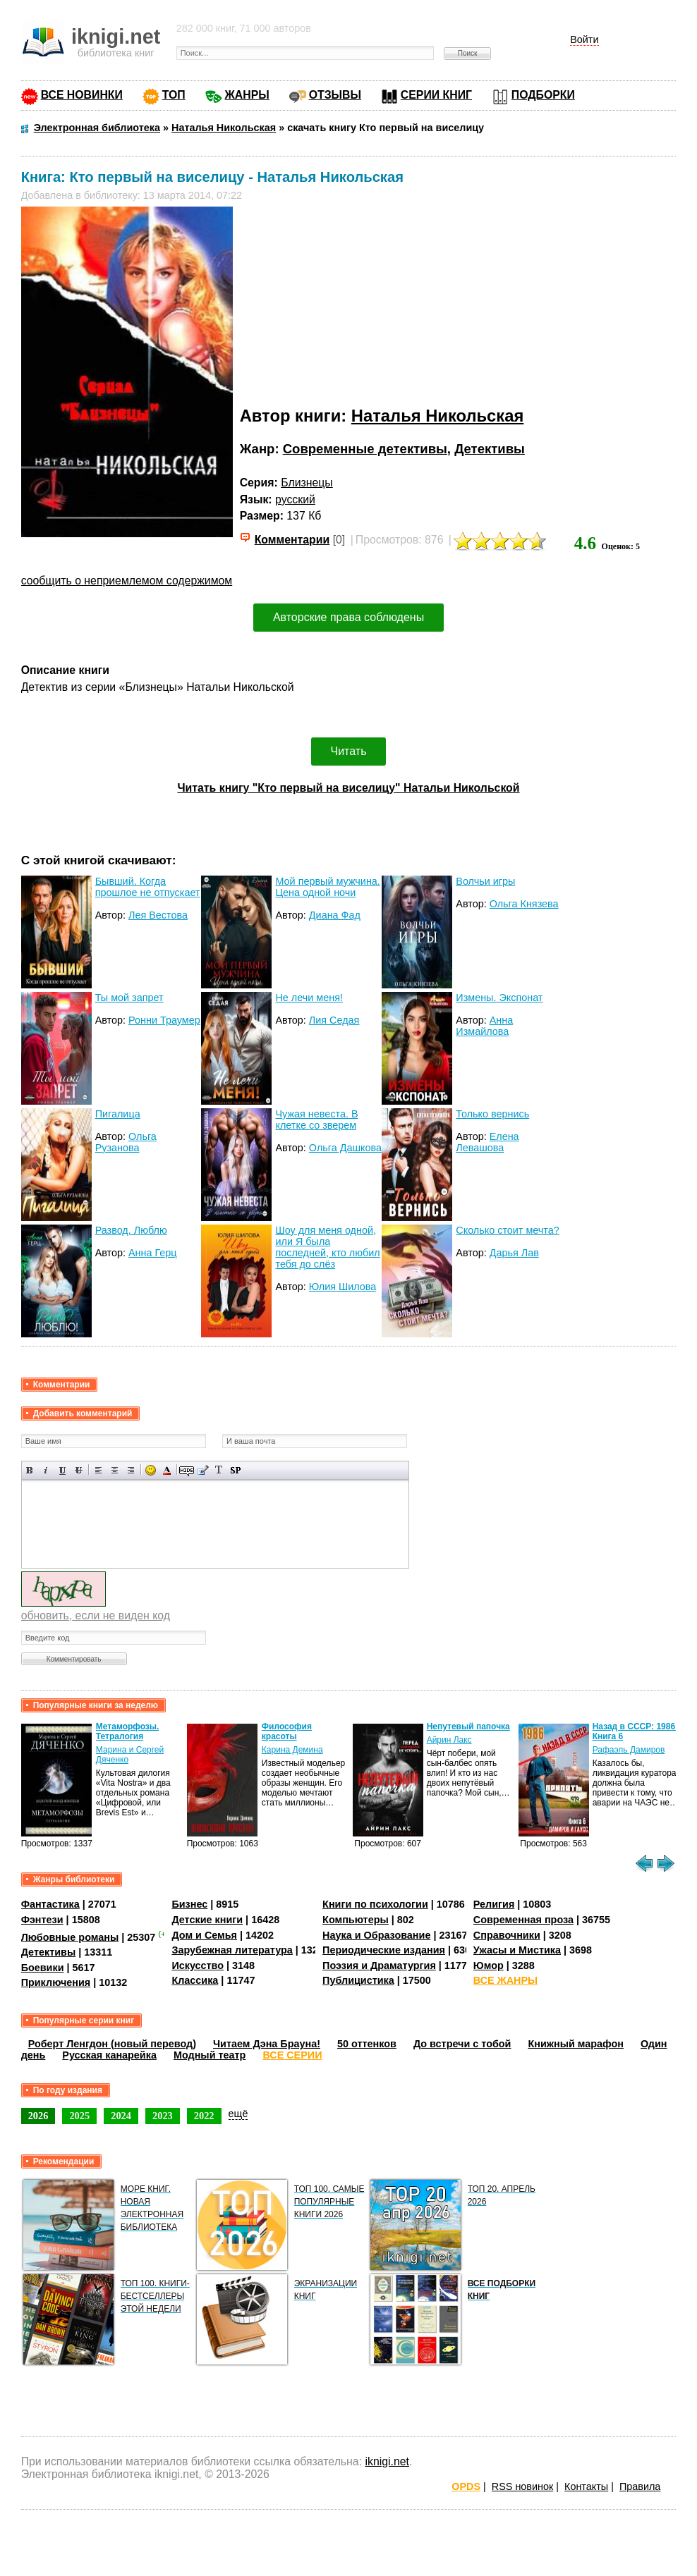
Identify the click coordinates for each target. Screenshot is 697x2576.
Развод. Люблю (131, 1230)
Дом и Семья (204, 1935)
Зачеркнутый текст (79, 1470)
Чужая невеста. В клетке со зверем (316, 1119)
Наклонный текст (46, 1470)
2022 (204, 2115)
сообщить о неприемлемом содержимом (127, 581)
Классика (194, 1980)
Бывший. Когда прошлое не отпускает (147, 887)
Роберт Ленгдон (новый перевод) (112, 2043)
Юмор (488, 1965)
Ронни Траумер (164, 1020)
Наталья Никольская (437, 415)
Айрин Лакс (449, 1740)
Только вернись (492, 1114)
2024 (121, 2115)
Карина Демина (292, 1750)
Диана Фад (334, 915)
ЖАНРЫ (247, 95)
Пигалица (117, 1114)
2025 (79, 2115)
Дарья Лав (514, 1252)
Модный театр (210, 2055)
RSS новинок (522, 2486)
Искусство (197, 1965)
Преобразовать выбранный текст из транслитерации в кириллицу (219, 1470)
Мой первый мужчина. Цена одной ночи (327, 887)
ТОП (174, 95)
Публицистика (358, 1980)
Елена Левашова (487, 1142)
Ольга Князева (524, 903)
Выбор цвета (167, 1470)
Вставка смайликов (151, 1470)
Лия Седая (334, 1020)
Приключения (56, 1982)
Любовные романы (70, 1936)
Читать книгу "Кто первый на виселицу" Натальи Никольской (348, 788)
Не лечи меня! (309, 997)
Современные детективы (365, 448)
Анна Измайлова (484, 1025)
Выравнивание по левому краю (98, 1470)
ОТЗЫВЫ (335, 95)
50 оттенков (366, 2043)
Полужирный (30, 1470)
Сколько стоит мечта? (507, 1230)
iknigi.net (386, 2461)
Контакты (586, 2486)
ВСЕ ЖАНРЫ (505, 1980)
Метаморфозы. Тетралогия (127, 1731)
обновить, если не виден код (95, 1615)
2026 (38, 2115)
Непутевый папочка (468, 1726)
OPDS (465, 2486)
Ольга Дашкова (345, 1147)
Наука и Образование (376, 1935)
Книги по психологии (375, 1904)
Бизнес (189, 1904)
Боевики (42, 1967)
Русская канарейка (109, 2055)
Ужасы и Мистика (517, 1950)
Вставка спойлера (235, 1470)
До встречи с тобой (462, 2043)
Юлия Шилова (342, 1286)
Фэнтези (42, 1919)
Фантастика (50, 1904)
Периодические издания (383, 1950)
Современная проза (523, 1919)
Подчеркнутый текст (62, 1470)
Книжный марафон (576, 2043)
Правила (639, 2486)
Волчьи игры (485, 881)
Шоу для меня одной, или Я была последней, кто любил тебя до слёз (327, 1247)
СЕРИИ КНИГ (436, 95)
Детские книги (207, 1919)
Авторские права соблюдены (348, 617)
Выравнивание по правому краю (131, 1470)
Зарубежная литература (231, 1950)
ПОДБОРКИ (543, 95)
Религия (493, 1904)
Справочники (506, 1935)
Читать (349, 751)
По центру (115, 1470)
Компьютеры (355, 1919)
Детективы (489, 448)
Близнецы (307, 483)
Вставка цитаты (203, 1470)
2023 (162, 2115)
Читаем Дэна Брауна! (266, 2043)
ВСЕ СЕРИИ (292, 2055)
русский (295, 499)
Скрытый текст (186, 1470)
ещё (238, 2113)
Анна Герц (152, 1252)
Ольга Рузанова (126, 1142)
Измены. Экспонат (499, 997)
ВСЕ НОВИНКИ (82, 95)
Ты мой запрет (129, 997)
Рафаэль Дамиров (629, 1750)
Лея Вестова (158, 915)
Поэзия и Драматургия (379, 1965)
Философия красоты (287, 1731)
